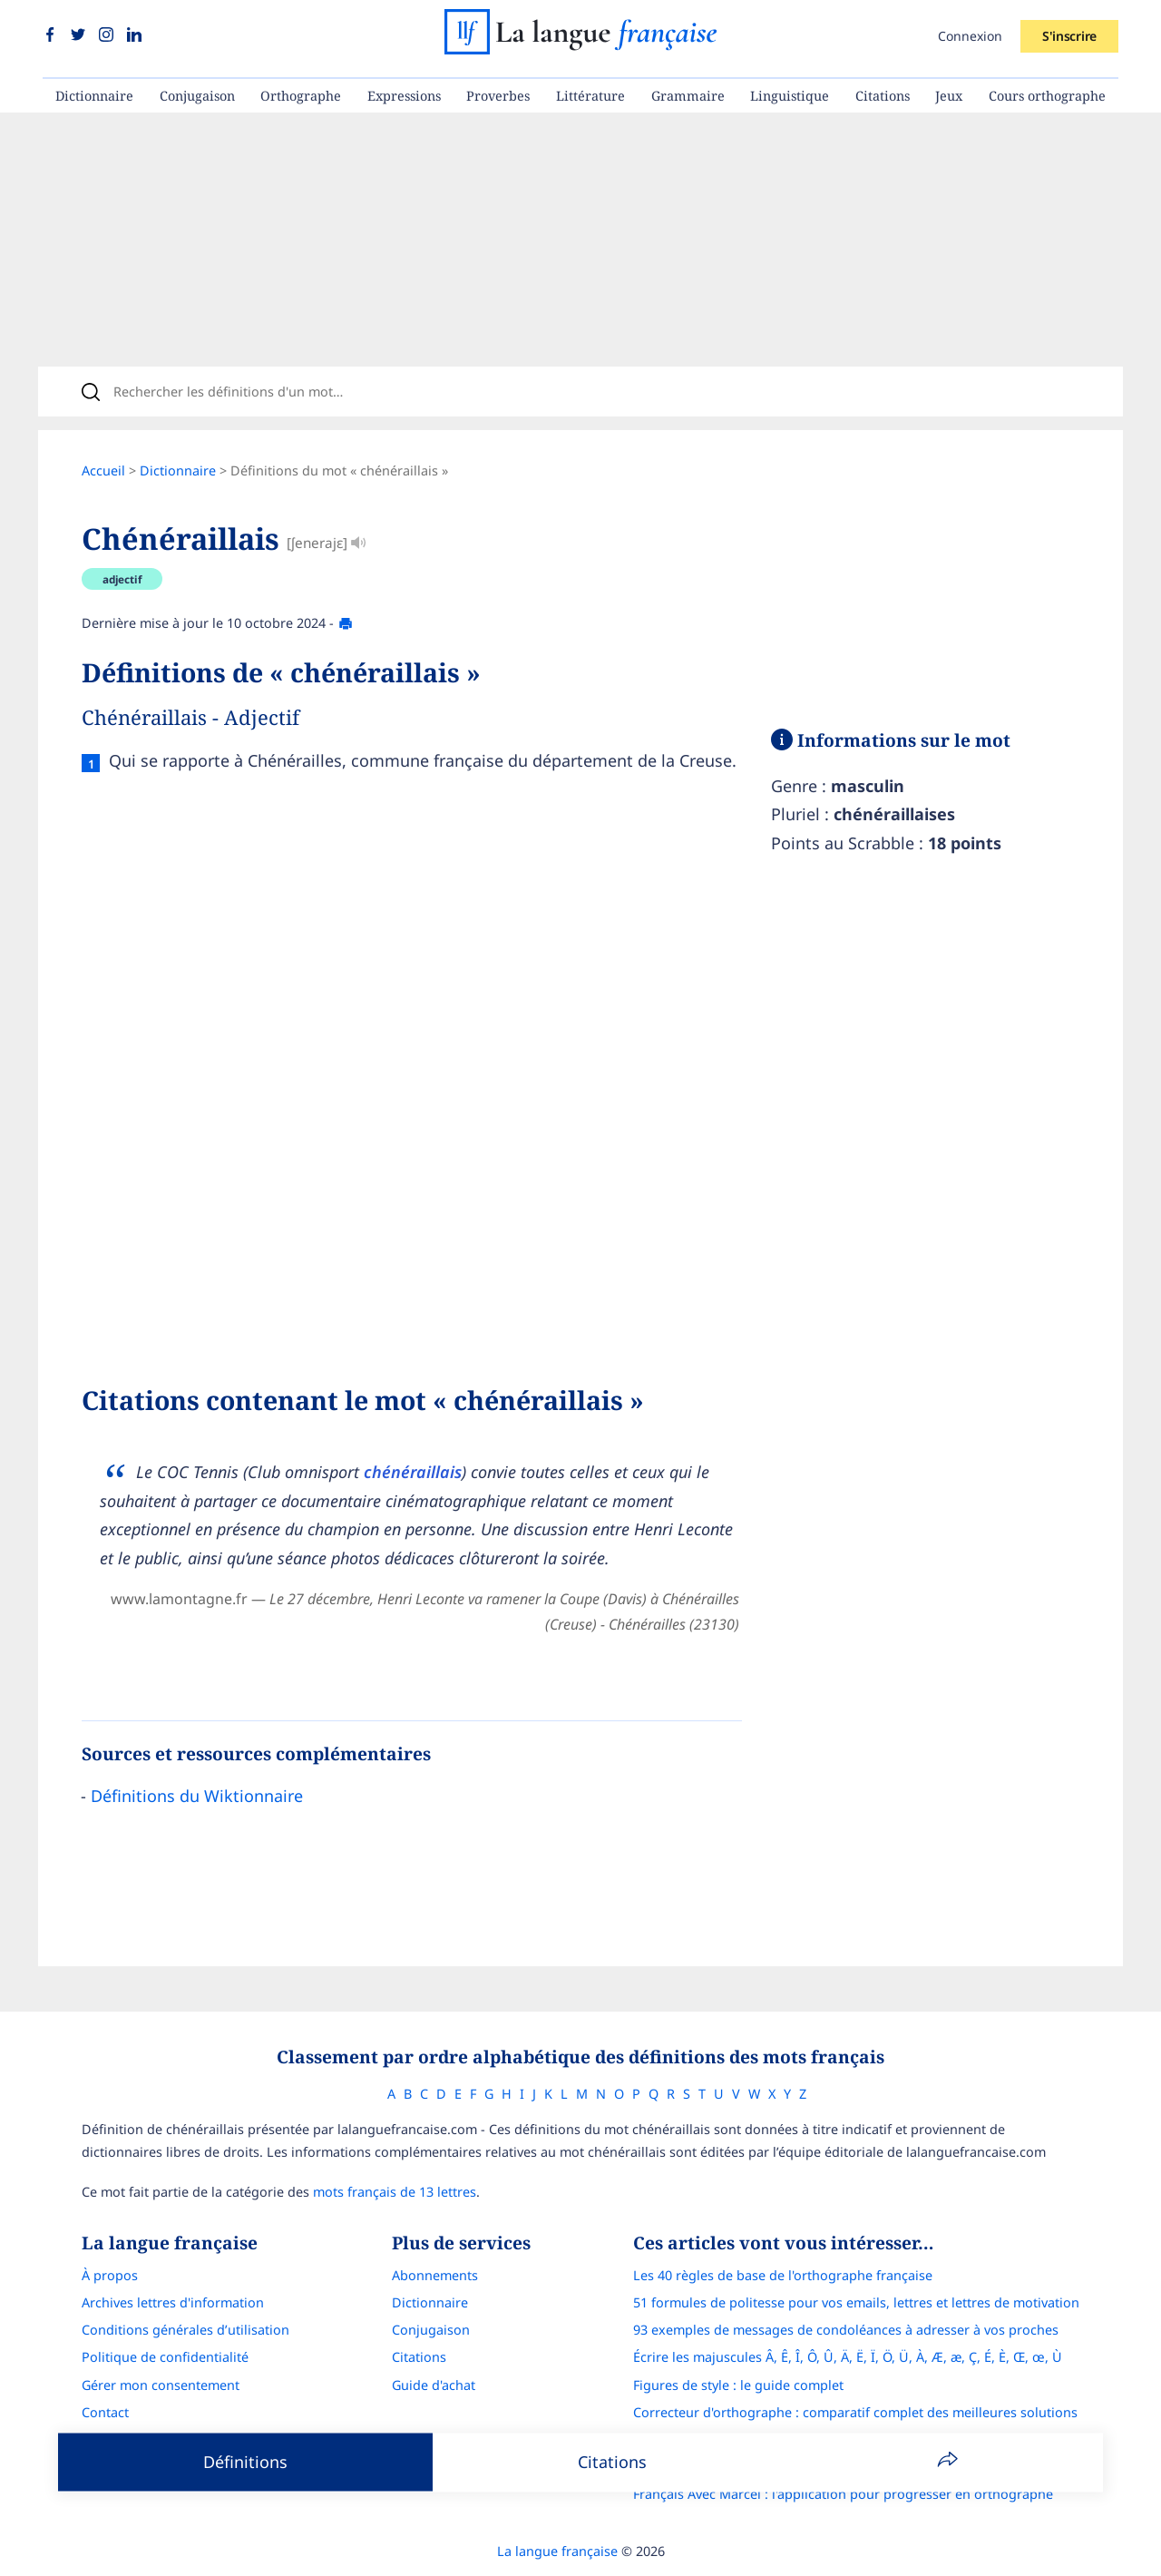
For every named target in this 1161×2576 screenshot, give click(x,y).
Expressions (404, 95)
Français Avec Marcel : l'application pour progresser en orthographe (843, 2494)
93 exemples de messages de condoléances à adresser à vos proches (846, 2329)
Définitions (245, 2462)
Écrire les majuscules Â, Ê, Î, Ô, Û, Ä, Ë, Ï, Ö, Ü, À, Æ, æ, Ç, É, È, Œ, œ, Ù (847, 2356)
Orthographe (300, 95)
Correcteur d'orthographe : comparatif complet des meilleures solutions (855, 2412)
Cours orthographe (1047, 95)
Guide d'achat (433, 2385)
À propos (110, 2275)
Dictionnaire (94, 95)
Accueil (103, 470)
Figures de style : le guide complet (738, 2385)
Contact (105, 2412)
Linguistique (789, 95)
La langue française (557, 2551)
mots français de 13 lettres (394, 2191)
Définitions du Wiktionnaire (197, 1796)
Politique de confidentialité (165, 2356)
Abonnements (435, 2275)
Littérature (590, 95)
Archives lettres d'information (173, 2302)
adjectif (122, 579)
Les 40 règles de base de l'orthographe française (782, 2275)
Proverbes (498, 95)
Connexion (970, 35)
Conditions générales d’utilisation (185, 2329)
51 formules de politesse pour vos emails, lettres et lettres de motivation (856, 2302)
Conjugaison (197, 95)
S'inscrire (1069, 35)
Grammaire (688, 95)
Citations (882, 95)
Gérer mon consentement (160, 2385)
